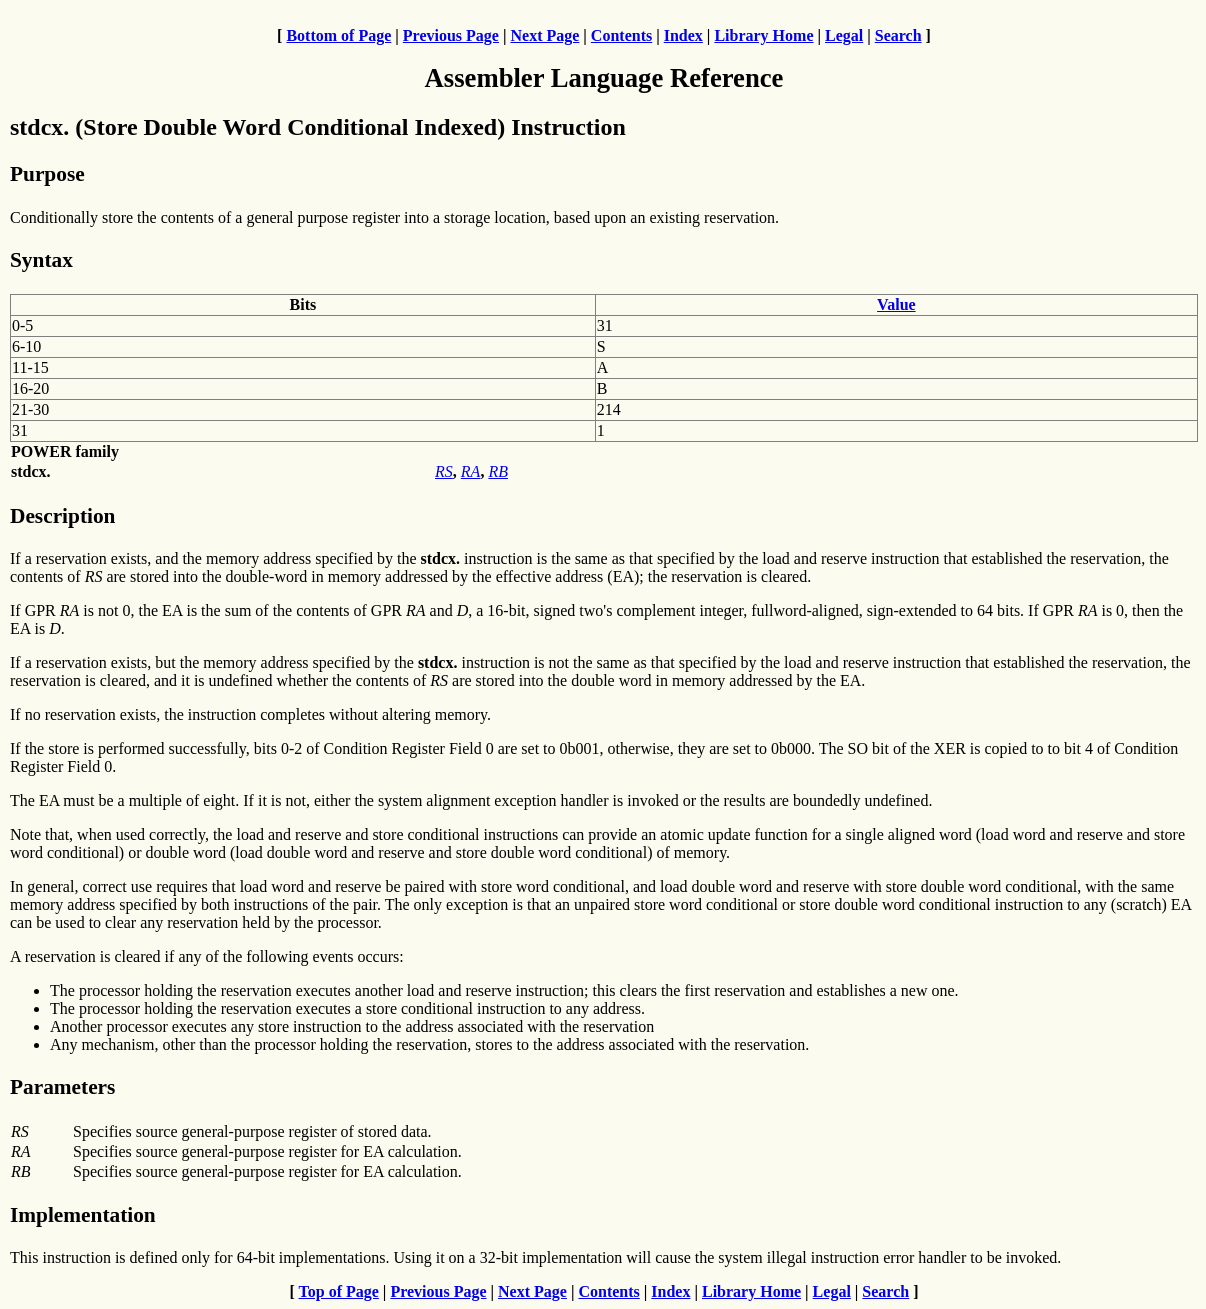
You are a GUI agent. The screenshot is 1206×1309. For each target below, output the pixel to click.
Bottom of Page (338, 35)
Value (896, 304)
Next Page (544, 35)
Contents (621, 35)
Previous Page (451, 35)
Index (683, 35)
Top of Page (339, 1291)
